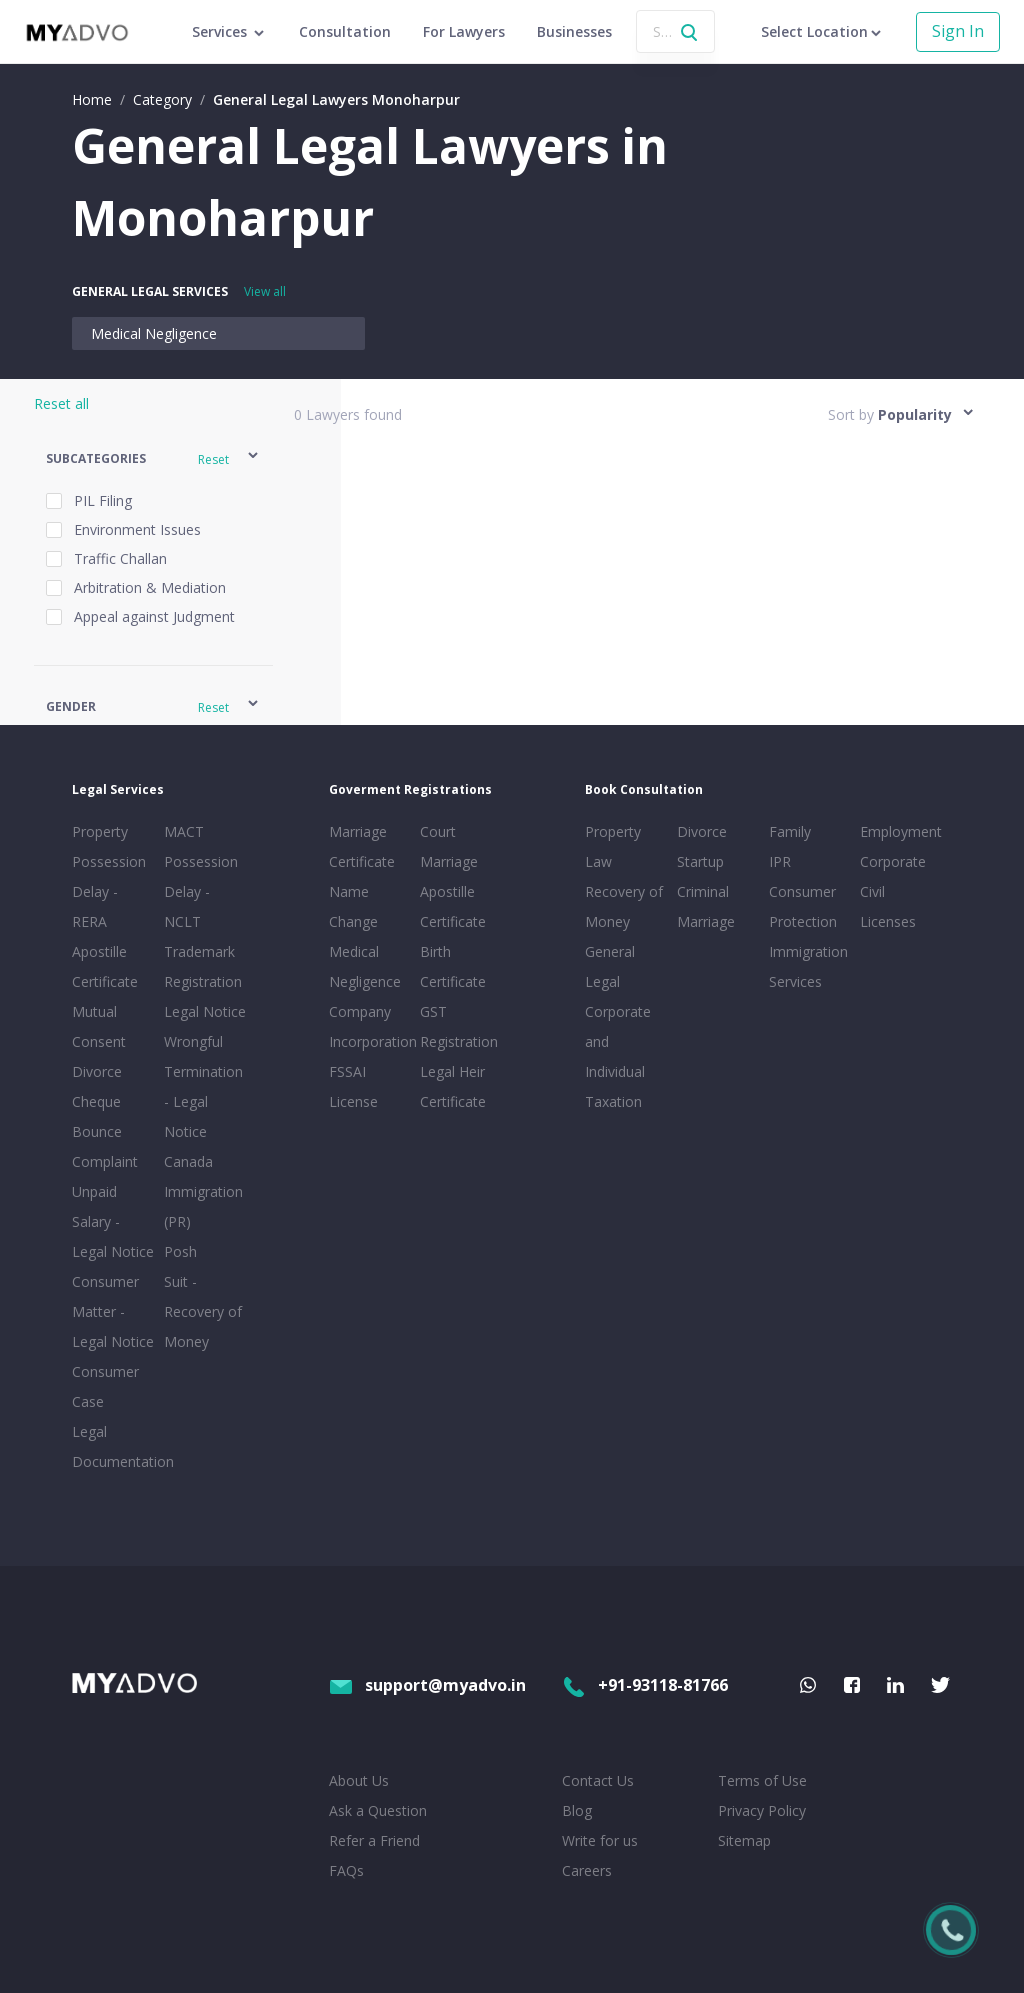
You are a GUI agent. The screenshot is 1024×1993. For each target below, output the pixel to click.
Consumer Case (105, 1386)
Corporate (893, 861)
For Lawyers (464, 31)
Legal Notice (205, 1011)
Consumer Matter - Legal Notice (113, 1311)
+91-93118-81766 (645, 1685)
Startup (700, 861)
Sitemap (744, 1840)
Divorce (702, 831)
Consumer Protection (803, 906)
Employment (901, 831)
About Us (359, 1780)
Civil (872, 891)
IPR (780, 861)
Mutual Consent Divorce (99, 1041)
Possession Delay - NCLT (201, 891)
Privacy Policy (762, 1810)
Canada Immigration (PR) (203, 1191)
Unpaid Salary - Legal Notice (113, 1221)
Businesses (574, 31)
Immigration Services (808, 966)
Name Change (353, 906)
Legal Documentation (114, 1446)
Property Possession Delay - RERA (109, 876)
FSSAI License (353, 1086)
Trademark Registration (203, 966)
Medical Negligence (154, 333)
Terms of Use (762, 1780)
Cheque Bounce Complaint (105, 1131)
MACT (184, 831)
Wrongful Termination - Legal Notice (203, 1086)
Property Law (613, 846)
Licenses (888, 921)
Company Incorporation (371, 1026)
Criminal (703, 891)
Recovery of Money (624, 906)
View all (265, 291)
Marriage (706, 921)
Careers (587, 1870)
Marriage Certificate (362, 846)
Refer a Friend (374, 1840)
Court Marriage (449, 846)
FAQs (346, 1870)
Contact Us (598, 1780)
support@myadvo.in (427, 1685)
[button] (153, 458)
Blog (577, 1810)
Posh (180, 1251)
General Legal (610, 966)
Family (790, 831)
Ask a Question (378, 1810)
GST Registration (459, 1026)
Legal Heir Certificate (453, 1086)
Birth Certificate (453, 966)
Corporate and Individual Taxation (618, 1056)
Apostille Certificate (105, 966)
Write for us (600, 1840)
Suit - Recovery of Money (203, 1311)
